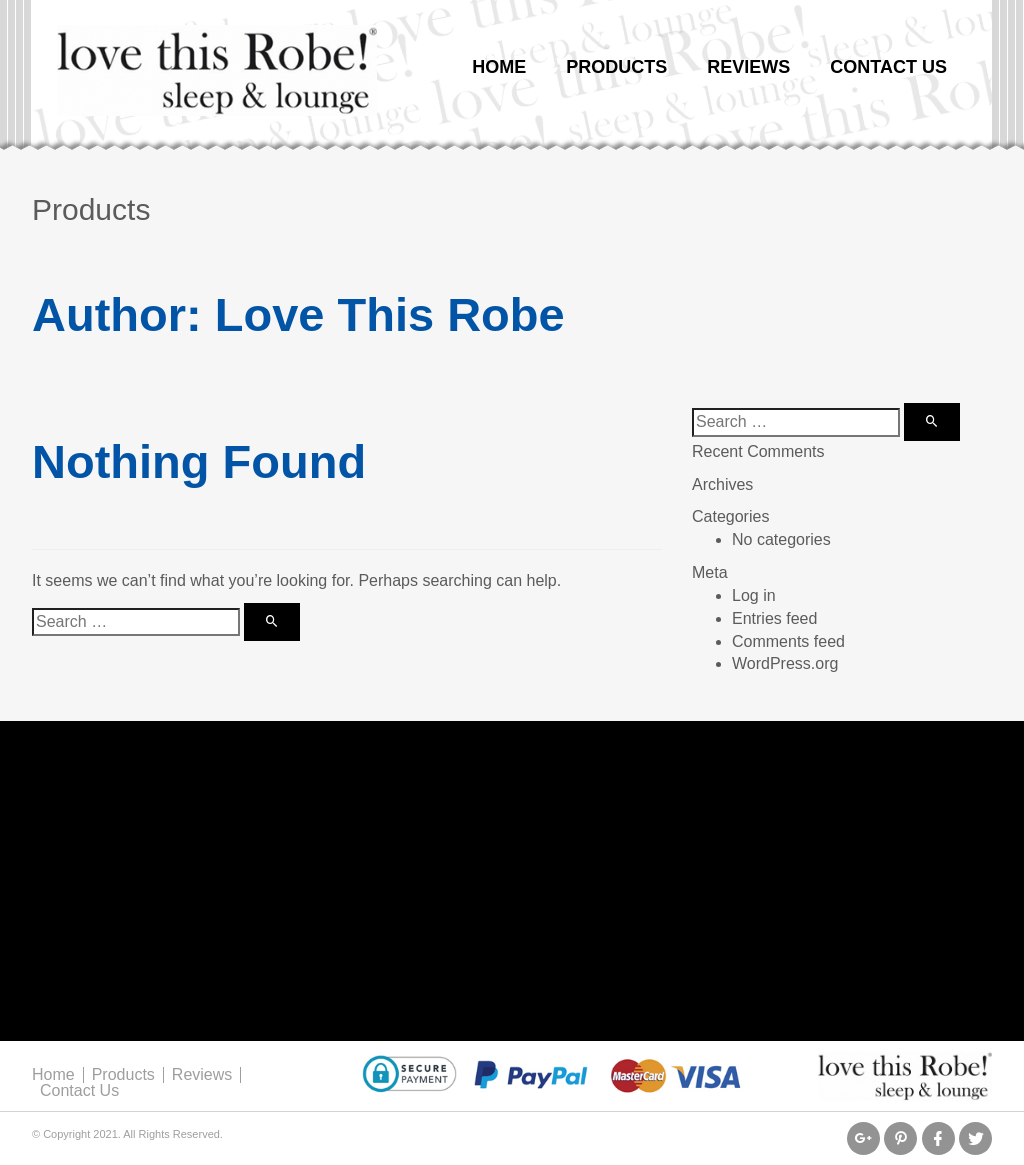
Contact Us (888, 67)
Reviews (748, 67)
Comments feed (788, 641)
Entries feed (774, 618)
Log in (754, 595)
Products (616, 67)
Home (499, 67)
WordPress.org (785, 663)
